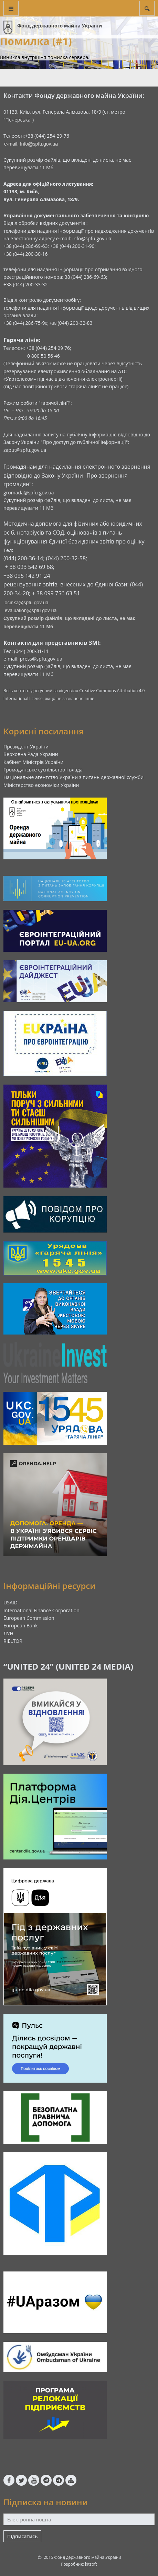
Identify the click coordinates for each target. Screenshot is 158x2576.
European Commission (28, 1618)
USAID (10, 1602)
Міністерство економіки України (41, 785)
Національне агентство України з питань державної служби (73, 777)
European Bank (20, 1625)
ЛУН (8, 1633)
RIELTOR (12, 1641)
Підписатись (22, 2536)
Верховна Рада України (30, 754)
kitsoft (91, 2564)
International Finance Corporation (41, 1610)
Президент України (26, 746)
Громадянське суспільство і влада (43, 769)
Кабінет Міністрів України (33, 762)
